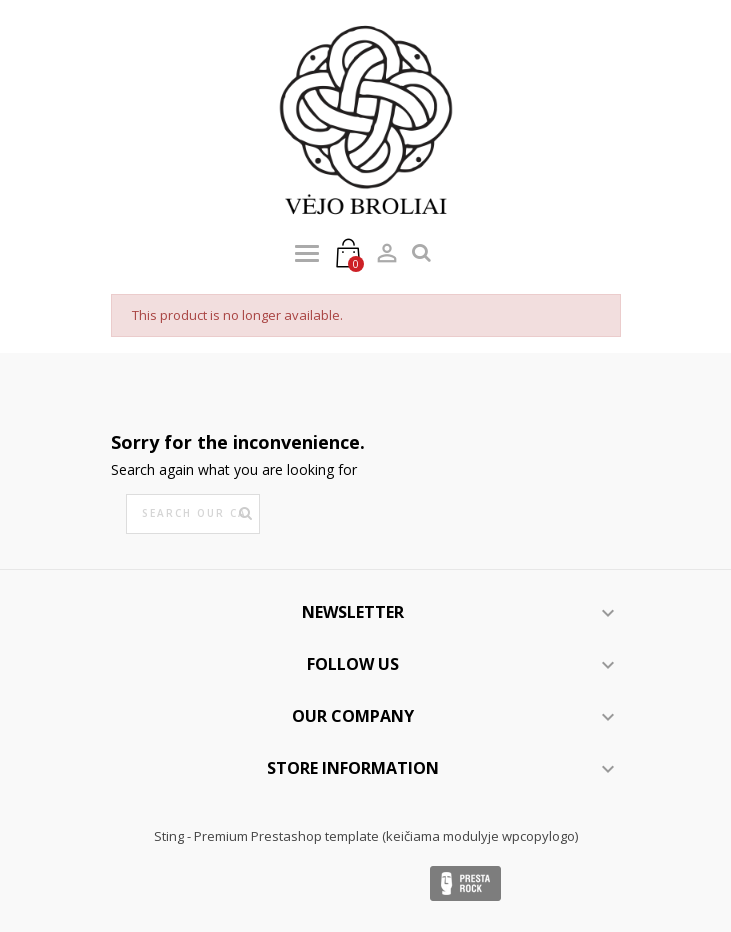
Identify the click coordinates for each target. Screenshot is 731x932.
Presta (465, 883)
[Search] (193, 514)
